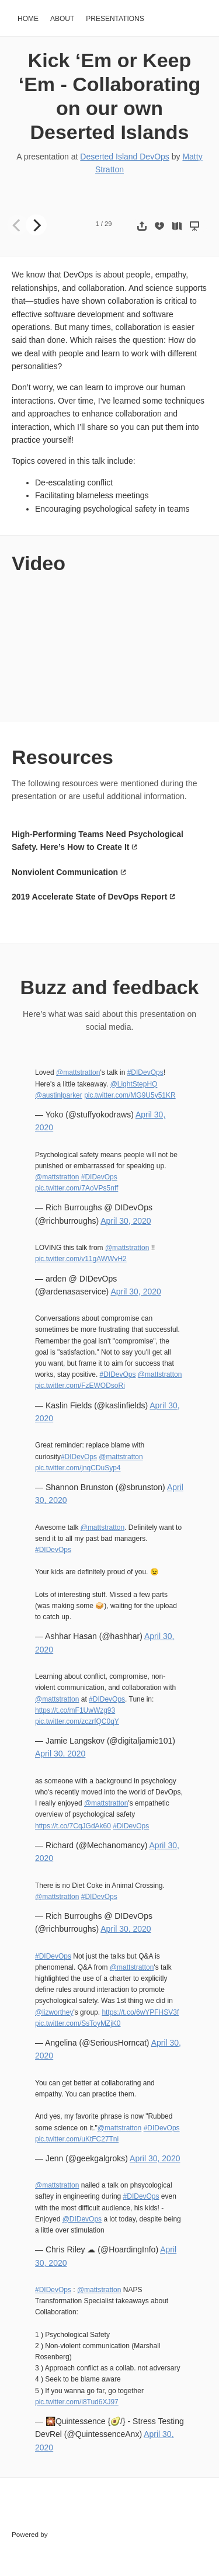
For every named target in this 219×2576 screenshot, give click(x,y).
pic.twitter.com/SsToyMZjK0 (78, 2023)
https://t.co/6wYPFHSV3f (140, 2012)
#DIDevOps (145, 1072)
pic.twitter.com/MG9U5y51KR (130, 1095)
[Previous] (17, 224)
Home (28, 19)
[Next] (36, 224)
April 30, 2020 (125, 1220)
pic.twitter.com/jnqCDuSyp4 (78, 1468)
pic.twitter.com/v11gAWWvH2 (81, 1259)
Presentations (115, 19)
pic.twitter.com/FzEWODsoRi (80, 1385)
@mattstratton (78, 1072)
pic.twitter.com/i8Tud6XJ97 (77, 2402)
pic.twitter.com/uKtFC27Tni (77, 2139)
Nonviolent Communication (65, 872)
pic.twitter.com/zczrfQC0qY (77, 1721)
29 (108, 223)
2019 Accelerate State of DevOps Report (89, 896)
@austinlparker (58, 1095)
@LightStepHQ (134, 1084)
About (62, 19)
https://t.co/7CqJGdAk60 (73, 1826)
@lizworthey (54, 2012)
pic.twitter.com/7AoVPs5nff (76, 1188)
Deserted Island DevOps (124, 156)
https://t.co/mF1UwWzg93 (75, 1710)
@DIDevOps (82, 2219)
